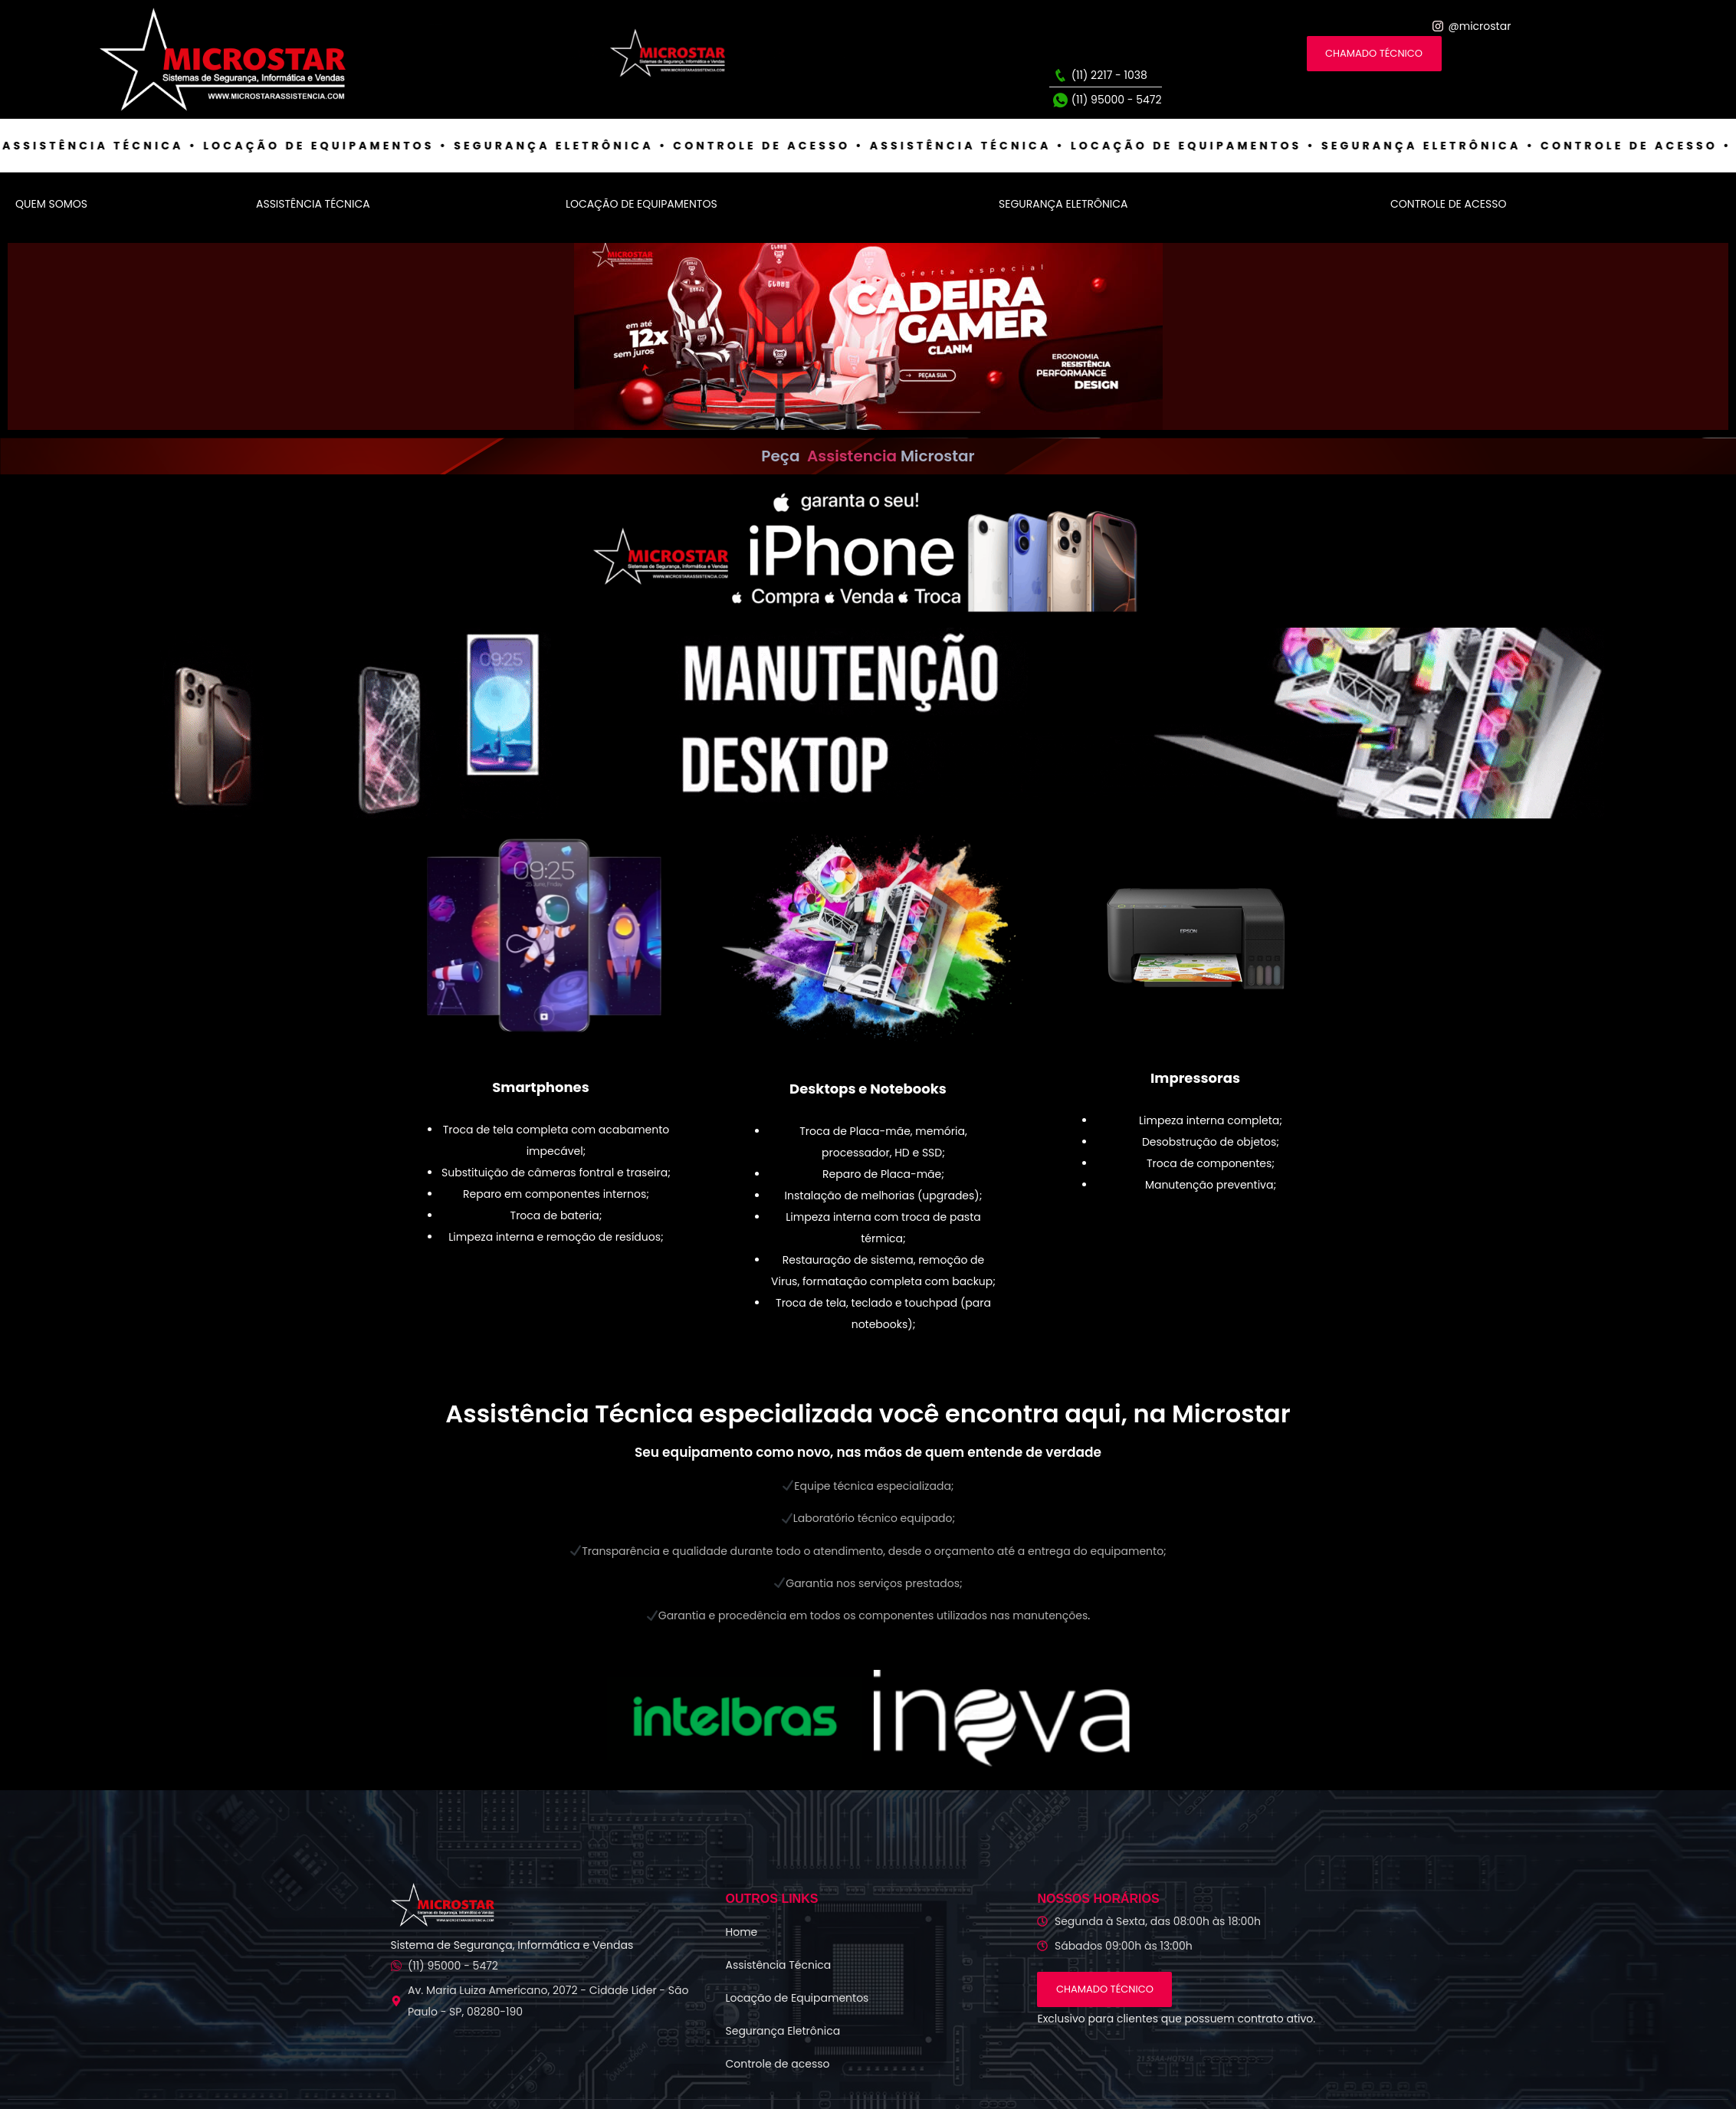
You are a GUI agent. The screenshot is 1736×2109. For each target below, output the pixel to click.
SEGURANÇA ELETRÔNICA (1063, 204)
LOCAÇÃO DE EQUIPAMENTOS (641, 204)
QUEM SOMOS (51, 204)
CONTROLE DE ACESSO (1448, 204)
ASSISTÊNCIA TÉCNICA (313, 204)
